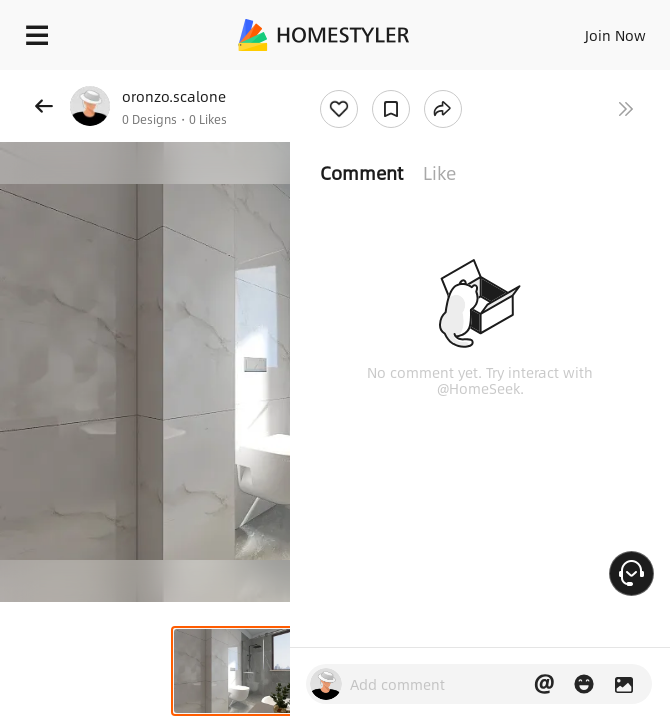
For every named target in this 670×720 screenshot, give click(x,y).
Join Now (615, 35)
